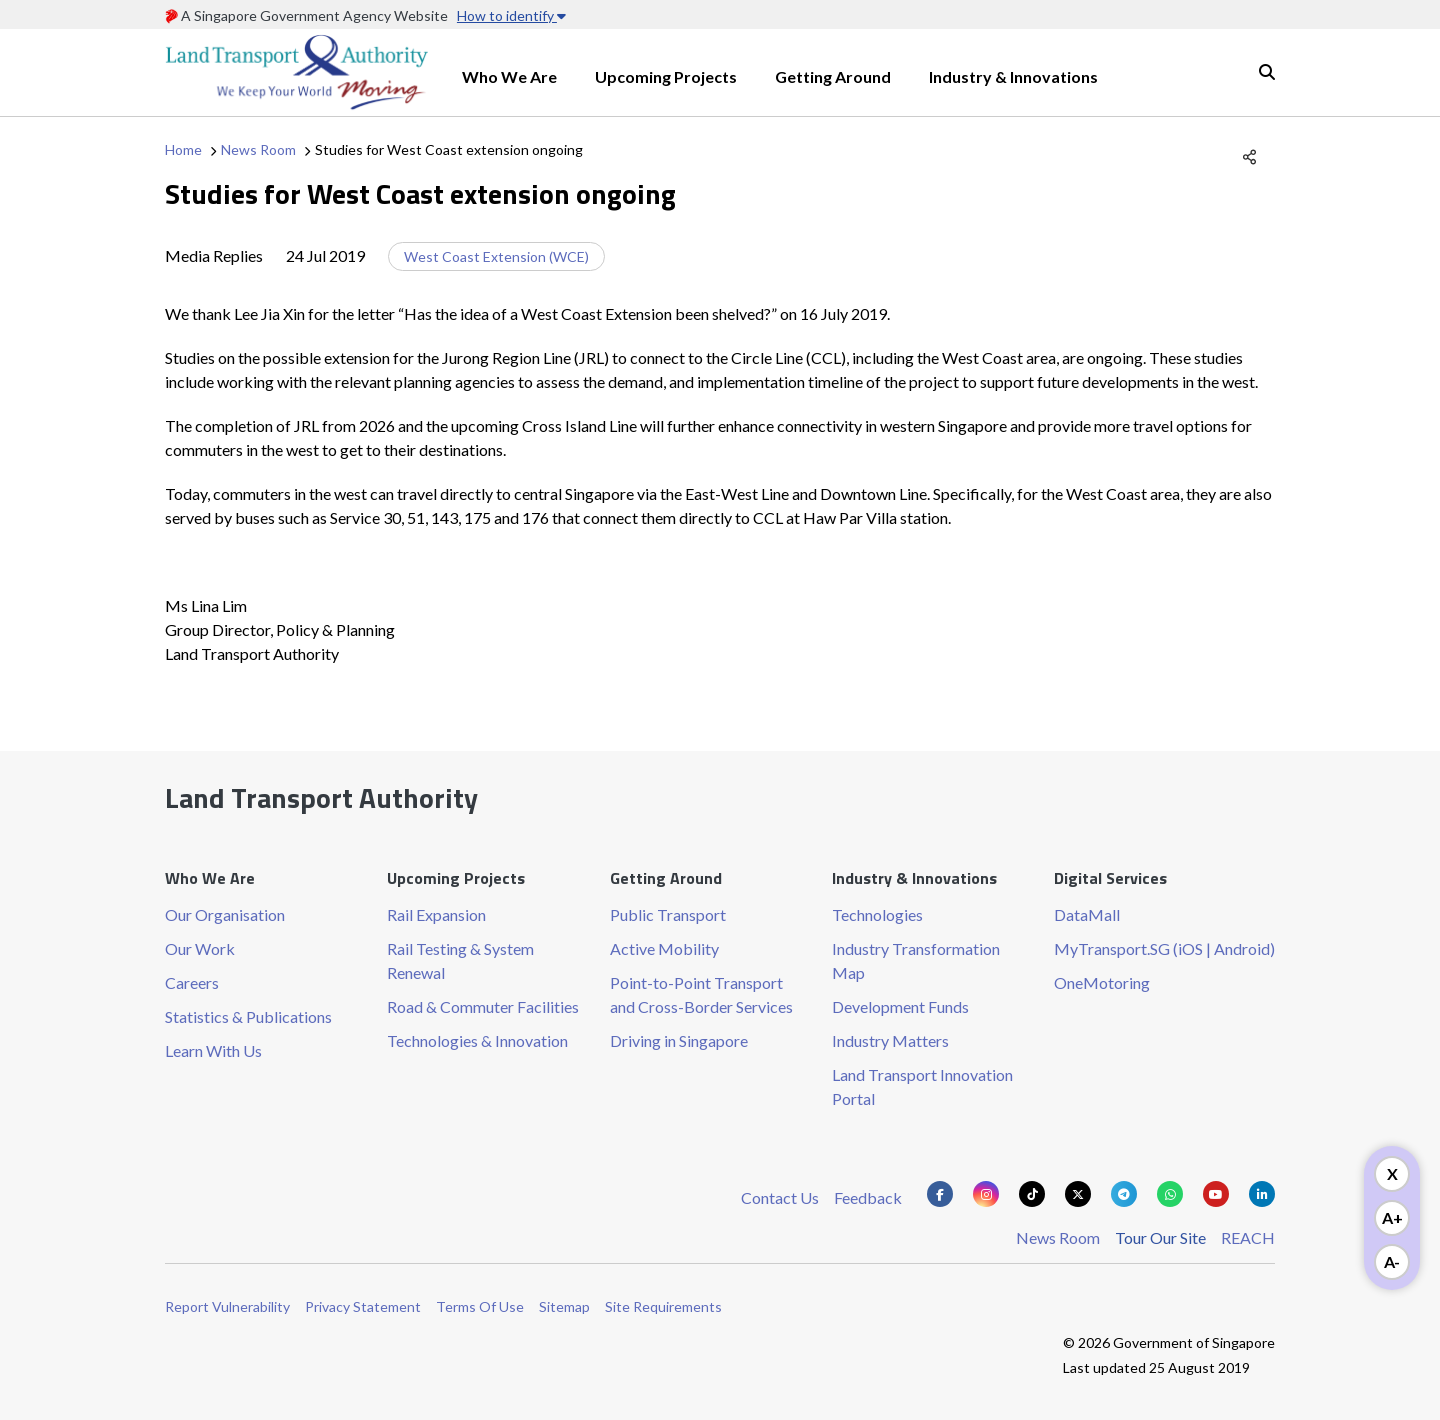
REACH (1248, 1237)
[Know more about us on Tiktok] (1032, 1194)
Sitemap (564, 1306)
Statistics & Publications (248, 1016)
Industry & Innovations (1013, 76)
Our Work (200, 948)
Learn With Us (213, 1050)
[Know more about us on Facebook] (940, 1194)
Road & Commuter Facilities (483, 1006)
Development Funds (900, 1006)
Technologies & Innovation (477, 1040)
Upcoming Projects (666, 76)
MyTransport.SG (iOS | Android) (1164, 948)
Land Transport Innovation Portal (922, 1086)
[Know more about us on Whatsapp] (1170, 1194)
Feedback (868, 1197)
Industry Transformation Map (916, 960)
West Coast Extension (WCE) (496, 256)
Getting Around (833, 76)
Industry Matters (890, 1040)
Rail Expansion (436, 914)
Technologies (877, 914)
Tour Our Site (1160, 1237)
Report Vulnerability (227, 1306)
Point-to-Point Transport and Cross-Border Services (701, 994)
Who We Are (509, 76)
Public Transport (668, 914)
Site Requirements (663, 1306)
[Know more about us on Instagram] (986, 1194)
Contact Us (780, 1197)
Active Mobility (664, 948)
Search (1267, 72)
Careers (192, 982)
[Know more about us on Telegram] (1124, 1194)
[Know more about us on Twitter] (1078, 1194)
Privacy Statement (363, 1306)
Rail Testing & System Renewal (460, 960)
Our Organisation (225, 914)
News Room (258, 149)
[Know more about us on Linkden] (1262, 1194)
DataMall (1087, 914)
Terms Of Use (480, 1306)
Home (183, 149)
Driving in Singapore (679, 1040)
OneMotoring (1102, 982)
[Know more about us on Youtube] (1216, 1194)
